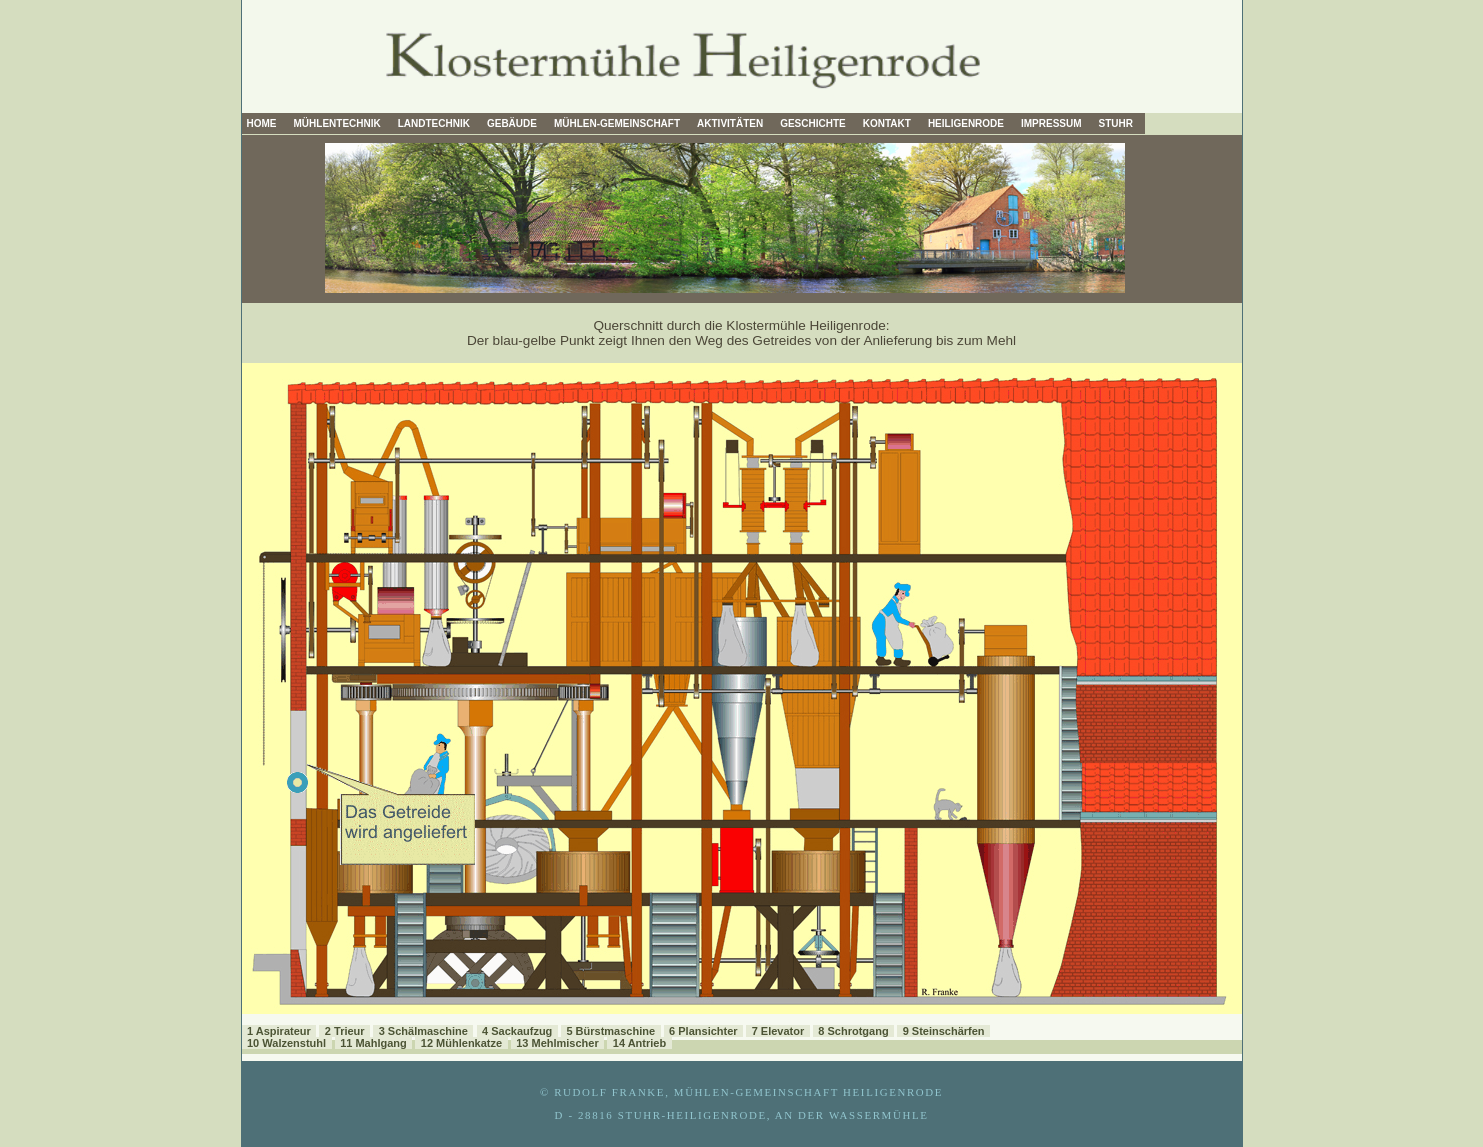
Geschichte (813, 123)
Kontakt (887, 123)
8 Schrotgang (853, 1031)
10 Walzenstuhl (286, 1043)
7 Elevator (778, 1031)
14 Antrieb (639, 1043)
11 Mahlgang (373, 1043)
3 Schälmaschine (423, 1031)
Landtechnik (434, 123)
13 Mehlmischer (557, 1043)
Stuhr (1116, 123)
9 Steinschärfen (944, 1031)
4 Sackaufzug (517, 1031)
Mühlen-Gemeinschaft (617, 123)
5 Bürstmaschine (610, 1031)
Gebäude (512, 123)
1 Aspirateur (279, 1031)
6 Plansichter (703, 1031)
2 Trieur (345, 1031)
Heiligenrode (966, 123)
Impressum (1051, 123)
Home (262, 123)
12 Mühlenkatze (461, 1043)
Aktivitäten (730, 123)
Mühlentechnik (337, 123)
